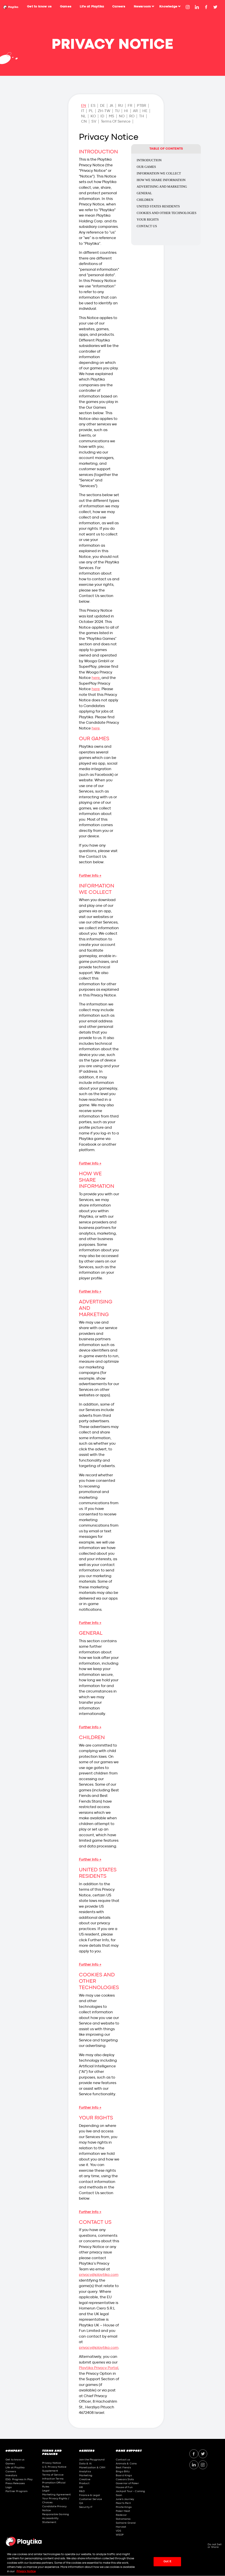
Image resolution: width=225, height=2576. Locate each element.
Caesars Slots (125, 2479)
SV (93, 121)
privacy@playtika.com (98, 2275)
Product (84, 2483)
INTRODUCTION (149, 160)
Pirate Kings (124, 2507)
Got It (167, 2565)
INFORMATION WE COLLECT (159, 173)
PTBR (141, 105)
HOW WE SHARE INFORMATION (161, 180)
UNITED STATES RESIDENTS (158, 206)
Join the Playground (92, 2459)
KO (93, 116)
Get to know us (14, 2459)
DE (102, 105)
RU (120, 105)
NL (83, 116)
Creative (84, 2479)
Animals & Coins (126, 2463)
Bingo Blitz (123, 2471)
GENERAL (144, 193)
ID (102, 116)
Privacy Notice (51, 2463)
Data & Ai (85, 2463)
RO (131, 116)
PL (91, 111)
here (96, 678)
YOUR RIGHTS (148, 219)
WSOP (120, 2534)
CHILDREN (145, 199)
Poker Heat (123, 2511)
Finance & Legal (89, 2495)
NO (122, 116)
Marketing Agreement (56, 2494)
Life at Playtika (15, 2467)
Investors (11, 2475)
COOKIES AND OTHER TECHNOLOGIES (166, 213)
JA (111, 105)
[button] (90, 875)
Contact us (123, 2459)
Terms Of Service (116, 121)
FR (130, 105)
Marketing (85, 2475)
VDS (118, 2530)
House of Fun (124, 2487)
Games (10, 2463)
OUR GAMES (146, 167)
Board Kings (124, 2475)
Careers (10, 2471)
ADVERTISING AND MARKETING (162, 186)
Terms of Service (53, 2474)
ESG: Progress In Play (19, 2479)
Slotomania (123, 2519)
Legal (45, 2490)
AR (135, 111)
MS (111, 116)
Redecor (121, 2515)
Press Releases (15, 2483)
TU (117, 111)
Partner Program (16, 2491)
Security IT (86, 2507)
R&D (82, 2491)
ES (93, 105)
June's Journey (125, 2499)
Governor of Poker (127, 2483)
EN (83, 105)
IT (82, 111)
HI (126, 111)
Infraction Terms (53, 2478)
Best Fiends (123, 2467)
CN (84, 121)
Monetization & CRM (92, 2467)
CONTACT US (147, 226)
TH (141, 116)
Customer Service (90, 2499)
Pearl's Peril (123, 2503)
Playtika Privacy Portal (98, 2368)
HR (81, 2487)
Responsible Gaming (55, 2514)
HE (144, 111)
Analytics (85, 2471)
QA (81, 2503)
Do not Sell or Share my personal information (215, 2549)
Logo (8, 2487)
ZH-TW (104, 111)
